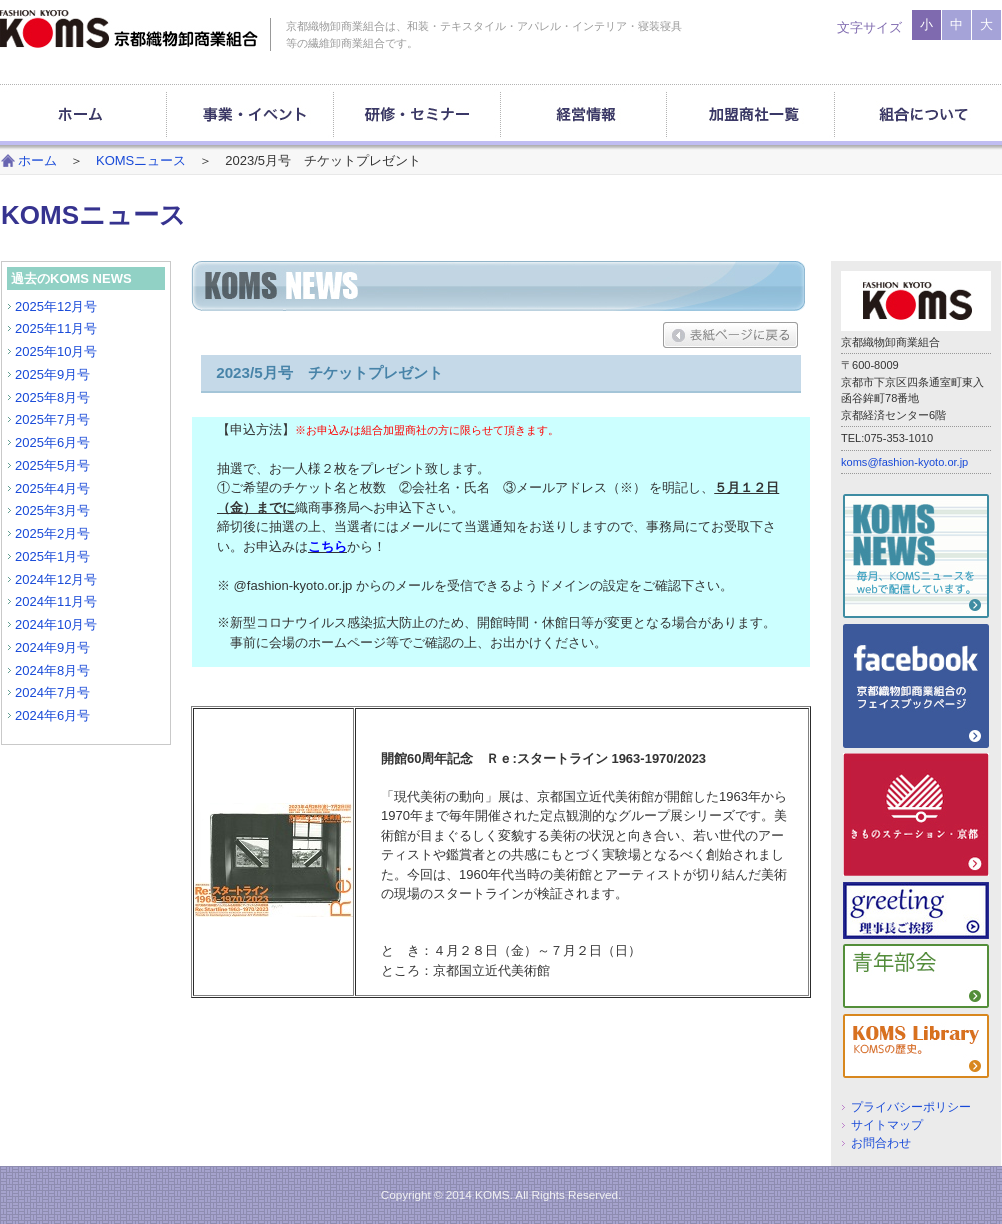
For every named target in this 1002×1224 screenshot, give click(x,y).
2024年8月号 (52, 670)
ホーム (37, 160)
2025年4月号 (52, 488)
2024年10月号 (56, 624)
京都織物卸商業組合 (129, 29)
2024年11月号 (56, 601)
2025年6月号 (52, 442)
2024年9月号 (52, 647)
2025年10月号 (56, 351)
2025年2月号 (52, 533)
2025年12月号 (56, 306)
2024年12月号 (56, 579)
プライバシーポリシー (911, 1106)
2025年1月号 (52, 556)
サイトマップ (887, 1124)
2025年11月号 (56, 328)
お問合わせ (881, 1142)
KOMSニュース (141, 160)
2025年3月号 (52, 510)
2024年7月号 (52, 692)
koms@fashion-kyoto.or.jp (904, 462)
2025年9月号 (52, 374)
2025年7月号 (52, 419)
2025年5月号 (52, 465)
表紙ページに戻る (730, 335)
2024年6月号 (52, 715)
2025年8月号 (52, 397)
